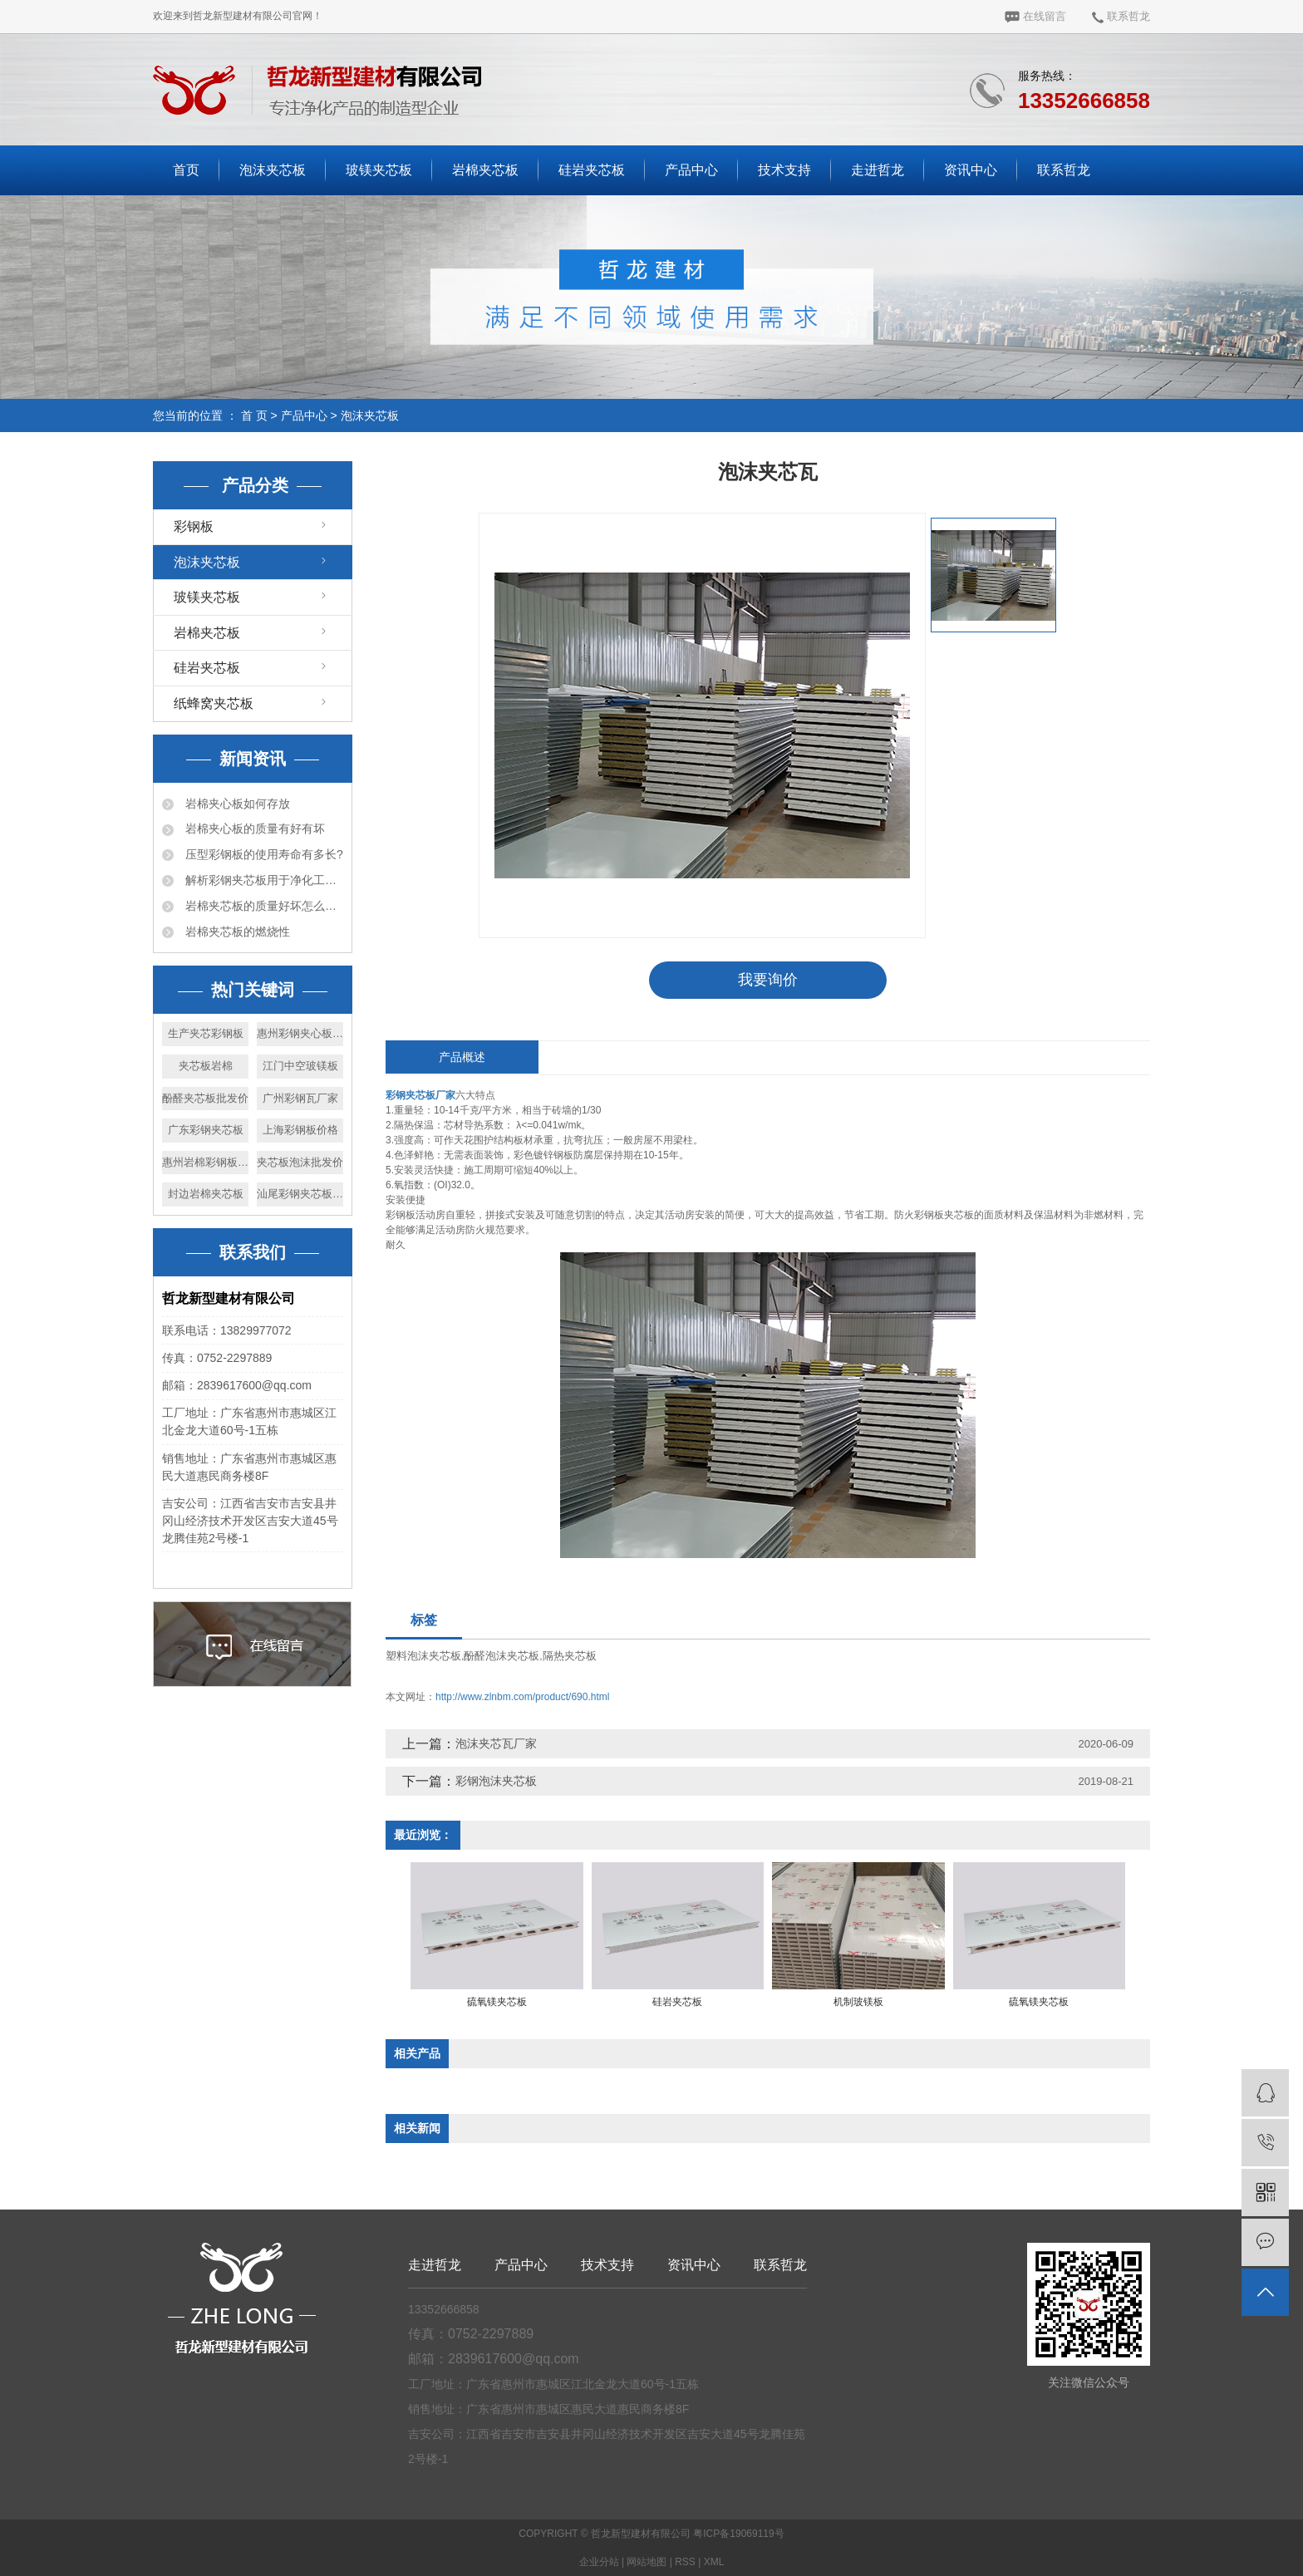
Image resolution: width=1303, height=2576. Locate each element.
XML (714, 2562)
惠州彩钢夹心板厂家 (300, 1033)
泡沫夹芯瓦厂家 (496, 1743)
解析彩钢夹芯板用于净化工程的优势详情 (262, 880)
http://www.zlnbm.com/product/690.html (522, 1697)
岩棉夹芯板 (485, 170)
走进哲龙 (877, 170)
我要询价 (768, 979)
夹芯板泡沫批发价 (300, 1162)
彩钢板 (194, 526)
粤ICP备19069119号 (738, 2533)
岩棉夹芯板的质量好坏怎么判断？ (262, 905)
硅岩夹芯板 (591, 170)
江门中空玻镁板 (300, 1065)
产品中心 (691, 170)
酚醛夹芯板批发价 (205, 1098)
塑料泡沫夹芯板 (423, 1655)
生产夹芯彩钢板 (205, 1033)
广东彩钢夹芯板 (205, 1129)
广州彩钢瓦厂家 (300, 1098)
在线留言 (1035, 16)
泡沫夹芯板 (272, 170)
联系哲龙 (1121, 16)
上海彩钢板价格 (300, 1129)
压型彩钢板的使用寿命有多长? (262, 854)
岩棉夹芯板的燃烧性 (236, 931)
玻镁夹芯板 (379, 170)
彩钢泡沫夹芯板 (496, 1780)
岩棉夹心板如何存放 (236, 803)
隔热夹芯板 (570, 1655)
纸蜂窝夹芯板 (213, 703)
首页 (186, 170)
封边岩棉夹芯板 (205, 1193)
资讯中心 (970, 170)
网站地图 (646, 2562)
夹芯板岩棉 (206, 1065)
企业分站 (599, 2562)
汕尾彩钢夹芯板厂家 (300, 1193)
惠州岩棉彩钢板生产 (205, 1162)
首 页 (254, 415)
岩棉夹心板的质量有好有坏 (253, 828)
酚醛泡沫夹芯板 (501, 1655)
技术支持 (784, 170)
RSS (685, 2562)
